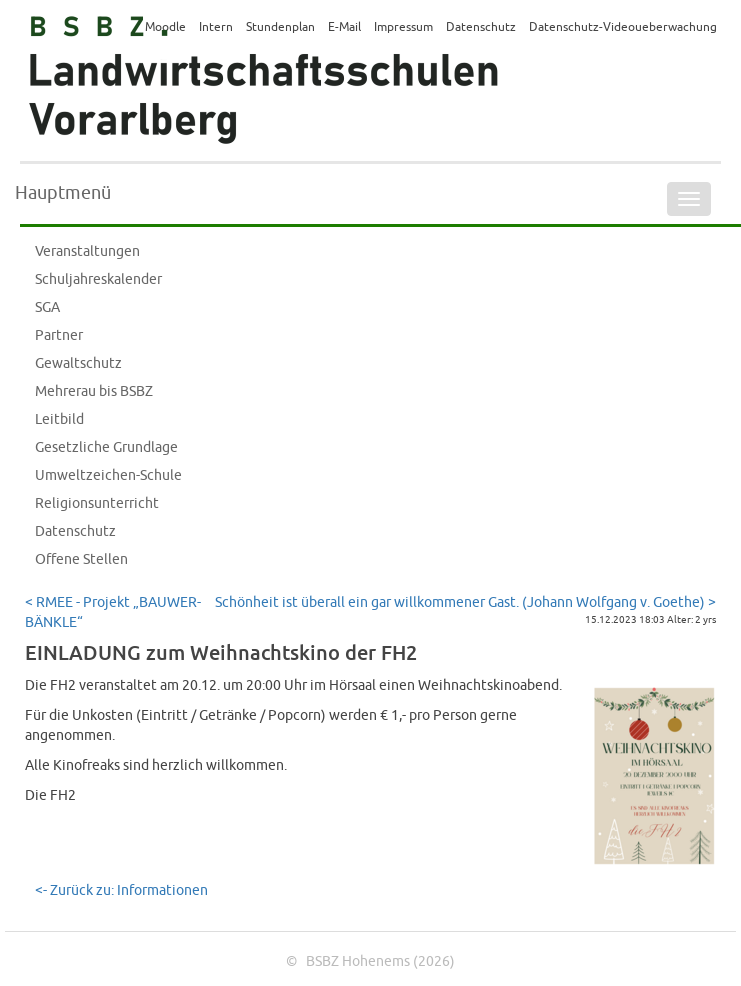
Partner (59, 335)
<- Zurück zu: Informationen (121, 890)
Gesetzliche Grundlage (106, 447)
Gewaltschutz (78, 363)
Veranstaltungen (87, 251)
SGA (47, 307)
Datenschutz (75, 531)
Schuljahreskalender (98, 279)
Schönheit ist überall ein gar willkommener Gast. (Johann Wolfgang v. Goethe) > (465, 602)
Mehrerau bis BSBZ (94, 391)
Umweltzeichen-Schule (108, 475)
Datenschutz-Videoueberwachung (623, 27)
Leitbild (59, 419)
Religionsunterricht (97, 503)
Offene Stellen (81, 559)
